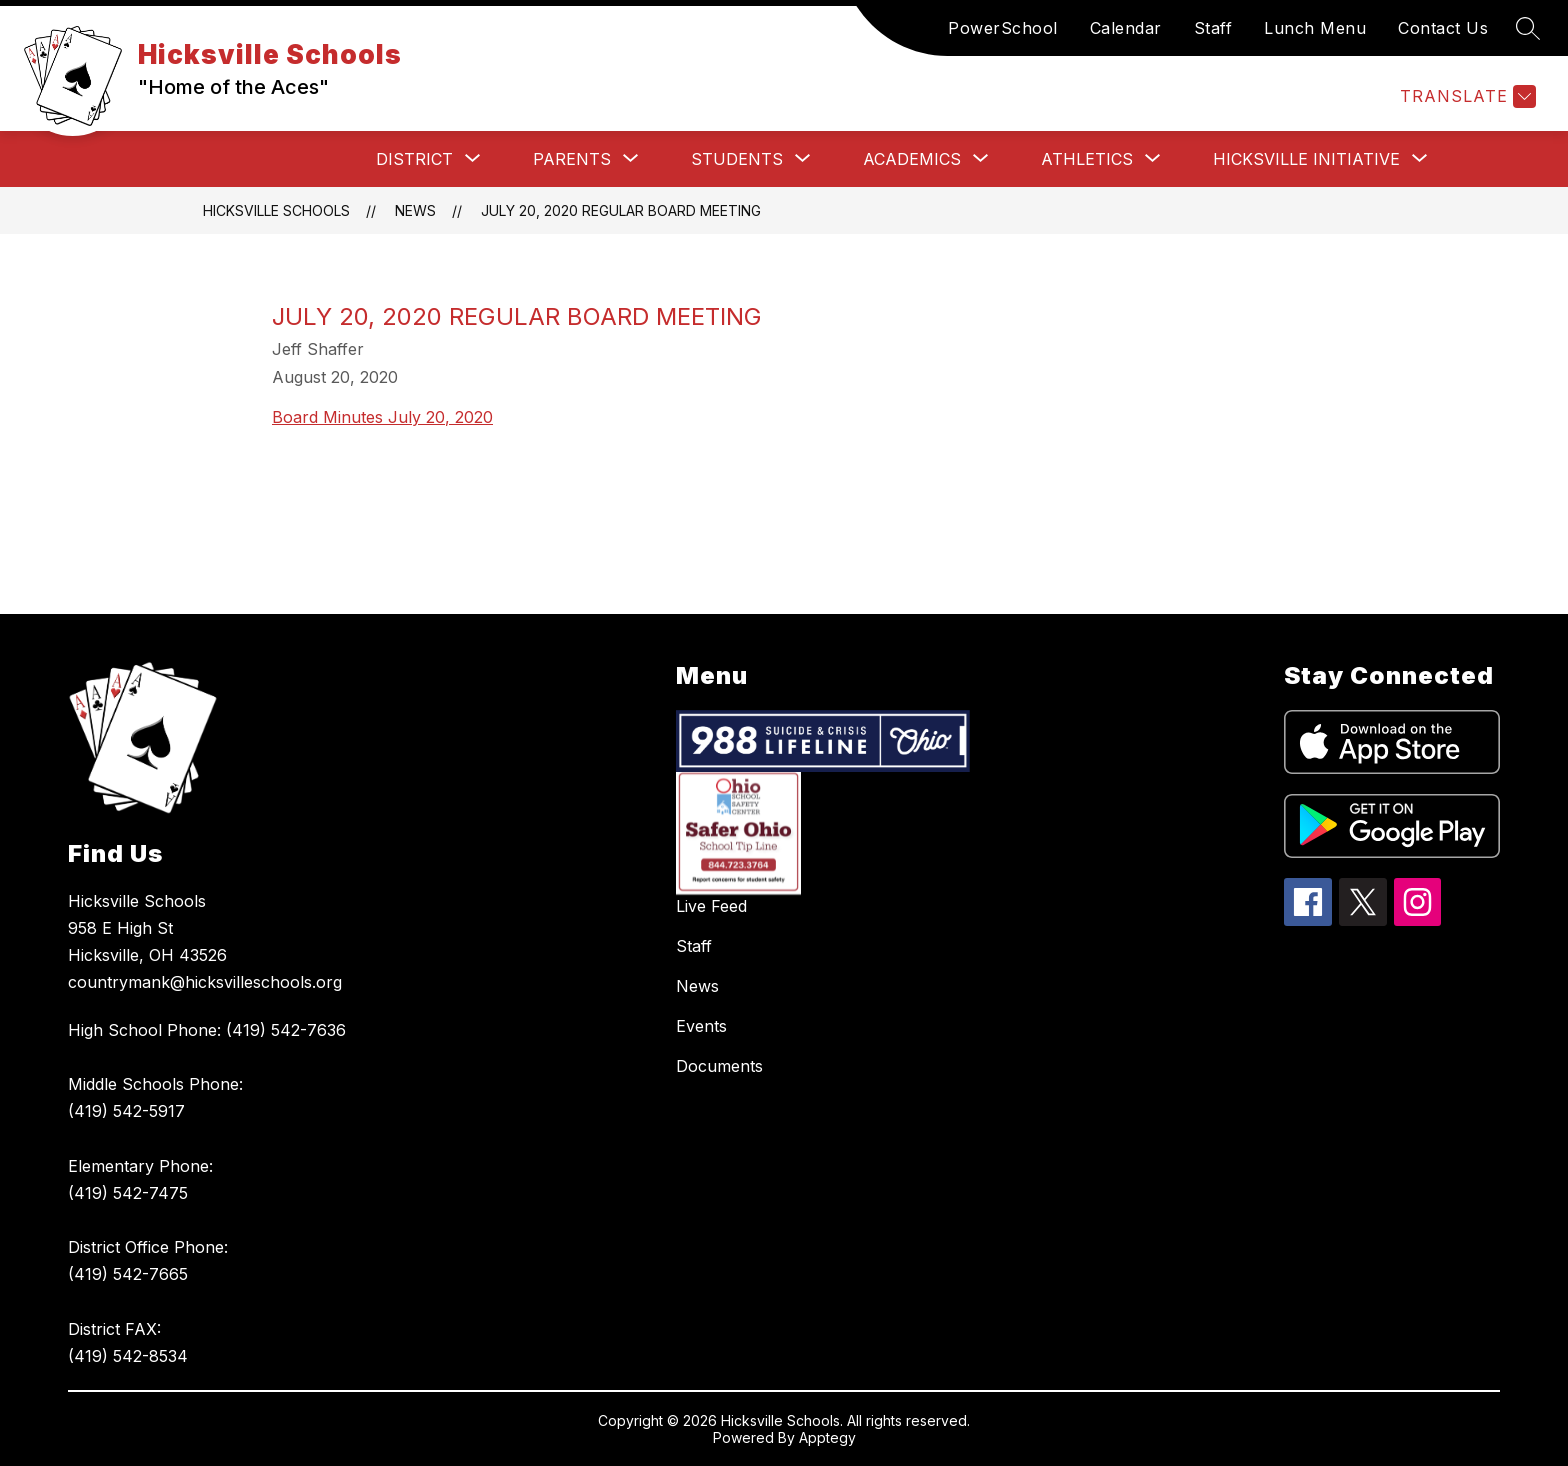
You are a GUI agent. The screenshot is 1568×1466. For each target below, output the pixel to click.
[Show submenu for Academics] (912, 159)
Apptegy (827, 1437)
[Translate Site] (1465, 96)
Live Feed (711, 906)
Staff (1213, 28)
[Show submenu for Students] (737, 159)
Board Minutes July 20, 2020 (382, 417)
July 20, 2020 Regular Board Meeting (621, 210)
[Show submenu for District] (414, 159)
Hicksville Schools (276, 210)
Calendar (1126, 28)
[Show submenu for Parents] (572, 159)
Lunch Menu (1315, 28)
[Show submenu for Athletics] (1087, 159)
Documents (719, 1066)
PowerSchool (1003, 28)
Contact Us (1443, 28)
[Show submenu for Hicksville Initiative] (1306, 159)
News (415, 210)
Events (701, 1026)
